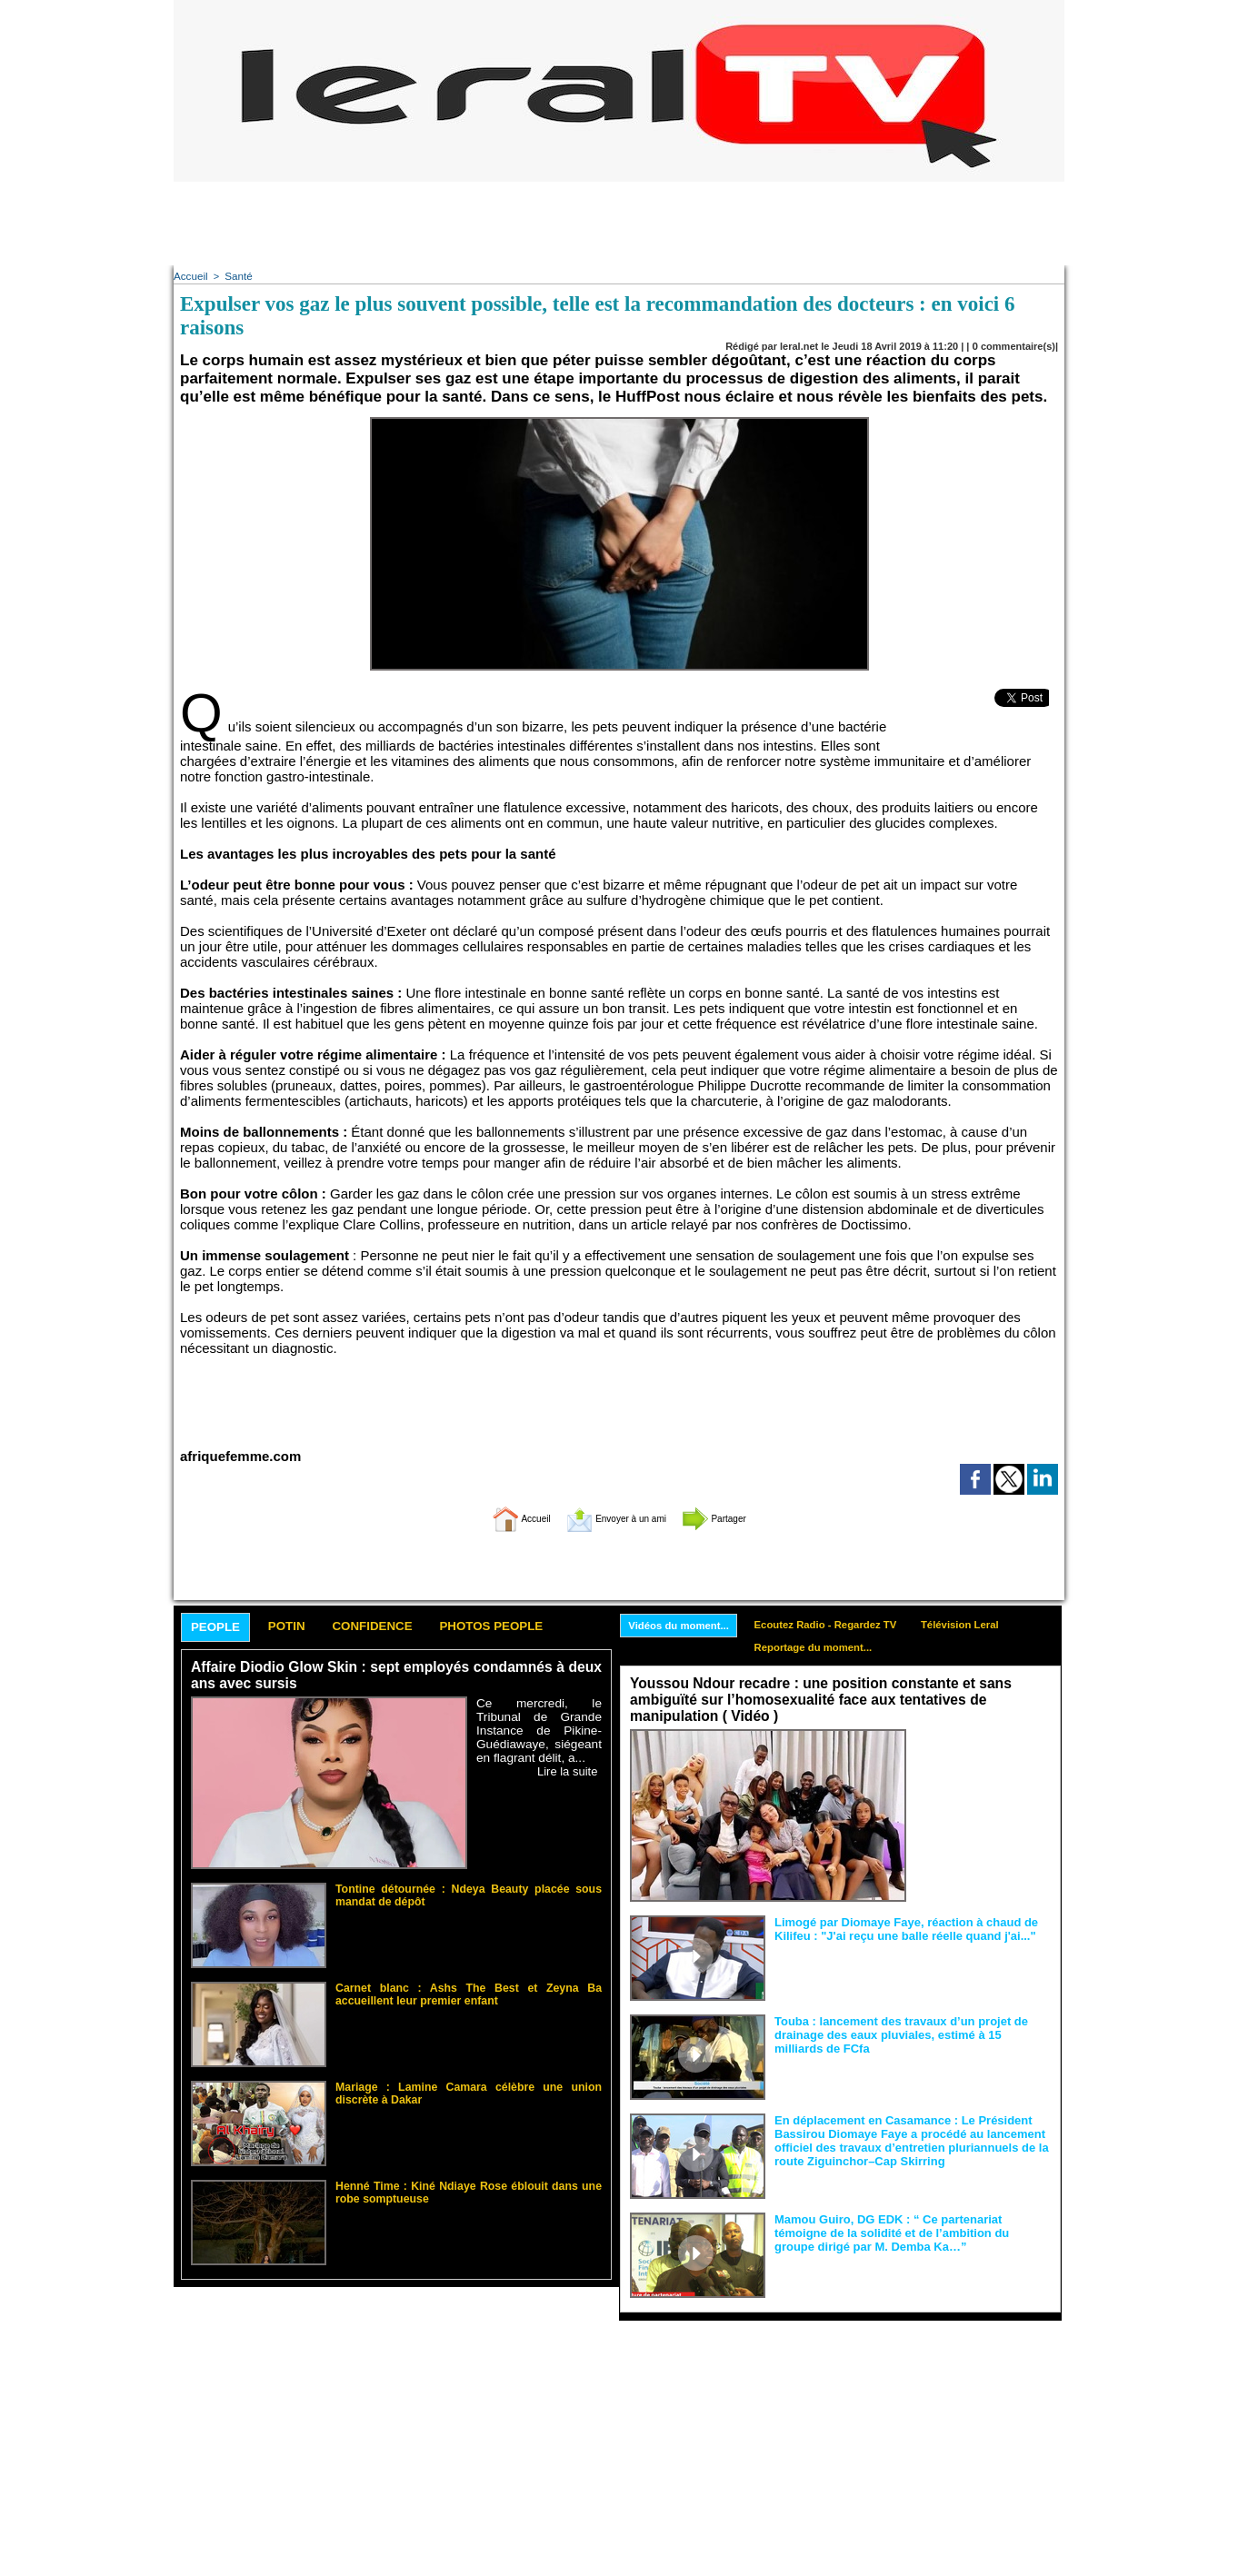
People (220, 1627)
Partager (740, 1516)
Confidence (397, 1626)
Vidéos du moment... (683, 1624)
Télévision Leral (982, 1623)
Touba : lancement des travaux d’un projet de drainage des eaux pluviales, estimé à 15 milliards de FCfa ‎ (911, 2033)
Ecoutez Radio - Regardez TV (839, 1623)
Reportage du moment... (826, 1648)
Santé (236, 275)
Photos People (531, 1626)
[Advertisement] (619, 223)
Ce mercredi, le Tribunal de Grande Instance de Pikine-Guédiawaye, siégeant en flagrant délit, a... (539, 1730)
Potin (300, 1626)
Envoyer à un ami (615, 1516)
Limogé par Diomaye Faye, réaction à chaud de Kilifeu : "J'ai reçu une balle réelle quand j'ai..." (896, 1927)
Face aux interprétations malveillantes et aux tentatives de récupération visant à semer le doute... (983, 1762)
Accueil (189, 275)
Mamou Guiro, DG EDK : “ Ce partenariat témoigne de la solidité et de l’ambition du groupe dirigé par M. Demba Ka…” (911, 2231)
